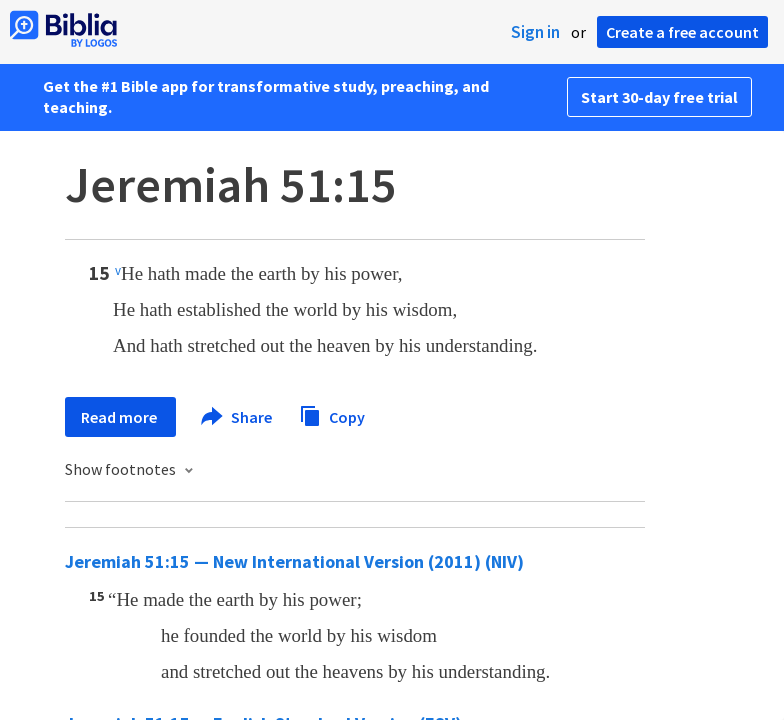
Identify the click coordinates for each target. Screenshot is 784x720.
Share (237, 417)
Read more (120, 417)
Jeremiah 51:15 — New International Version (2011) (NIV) (294, 561)
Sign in (535, 32)
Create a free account (682, 32)
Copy (332, 414)
